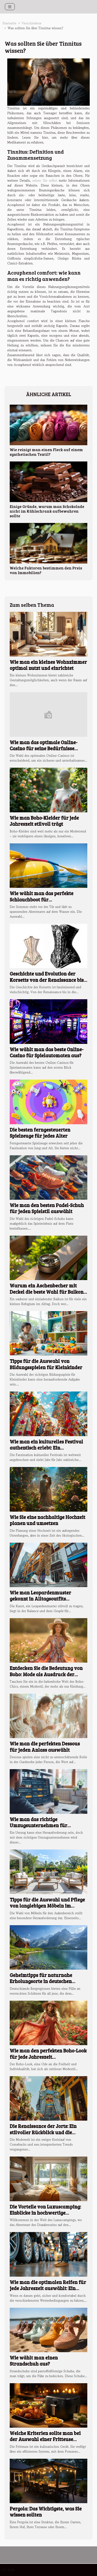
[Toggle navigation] (10, 6)
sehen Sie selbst (44, 180)
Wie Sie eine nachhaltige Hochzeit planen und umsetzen (47, 1520)
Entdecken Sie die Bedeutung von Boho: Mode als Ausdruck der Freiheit (46, 1674)
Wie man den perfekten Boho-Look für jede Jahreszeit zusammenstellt (48, 2056)
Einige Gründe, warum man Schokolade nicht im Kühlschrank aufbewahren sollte (47, 511)
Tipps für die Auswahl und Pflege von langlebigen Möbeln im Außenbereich (47, 1905)
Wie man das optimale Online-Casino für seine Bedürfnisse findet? (43, 748)
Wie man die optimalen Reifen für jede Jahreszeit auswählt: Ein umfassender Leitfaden (48, 2288)
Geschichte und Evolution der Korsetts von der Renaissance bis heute (47, 979)
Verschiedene (31, 23)
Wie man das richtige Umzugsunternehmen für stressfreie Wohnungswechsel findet (43, 1828)
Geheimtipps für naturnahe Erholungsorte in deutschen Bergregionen (41, 1981)
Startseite (9, 23)
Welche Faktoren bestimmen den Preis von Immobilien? (46, 570)
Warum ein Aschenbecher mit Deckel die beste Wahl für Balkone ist (48, 1291)
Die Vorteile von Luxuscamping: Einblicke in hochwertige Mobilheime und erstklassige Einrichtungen (45, 2215)
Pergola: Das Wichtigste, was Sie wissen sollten (46, 2511)
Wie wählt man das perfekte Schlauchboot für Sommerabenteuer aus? (41, 899)
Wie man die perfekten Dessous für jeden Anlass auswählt (45, 1746)
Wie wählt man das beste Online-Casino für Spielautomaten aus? (46, 1052)
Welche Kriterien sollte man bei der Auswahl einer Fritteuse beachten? (45, 2439)
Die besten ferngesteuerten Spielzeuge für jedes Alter (40, 1132)
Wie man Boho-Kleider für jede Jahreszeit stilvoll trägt (44, 820)
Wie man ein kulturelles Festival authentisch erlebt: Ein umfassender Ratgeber (46, 1447)
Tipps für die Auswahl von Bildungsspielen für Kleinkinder (46, 1364)
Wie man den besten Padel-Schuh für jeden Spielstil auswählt (47, 1208)
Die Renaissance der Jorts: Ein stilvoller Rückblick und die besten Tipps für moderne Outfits (47, 2132)
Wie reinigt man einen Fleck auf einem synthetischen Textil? (46, 452)
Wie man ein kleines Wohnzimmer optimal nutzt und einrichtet (48, 665)
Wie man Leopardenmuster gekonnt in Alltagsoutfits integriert (40, 1598)
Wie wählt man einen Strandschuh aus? (34, 2360)
